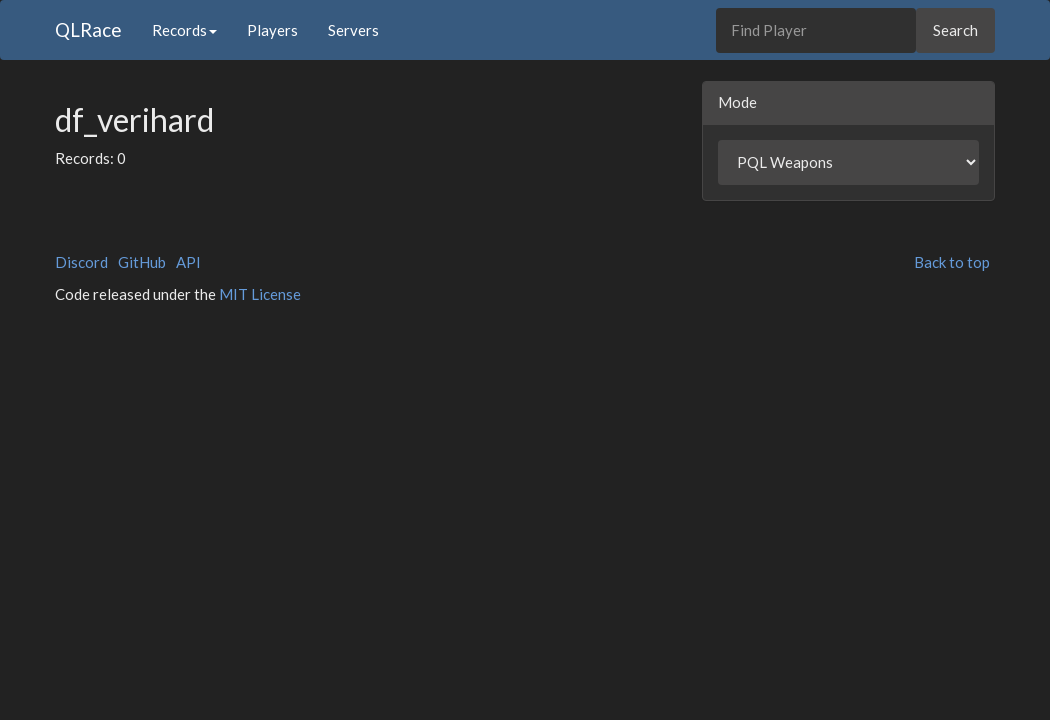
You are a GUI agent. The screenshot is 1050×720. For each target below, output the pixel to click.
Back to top (952, 262)
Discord (81, 262)
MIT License (260, 294)
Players (272, 30)
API (188, 262)
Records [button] (184, 30)
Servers (353, 30)
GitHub (142, 262)
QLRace (88, 29)
